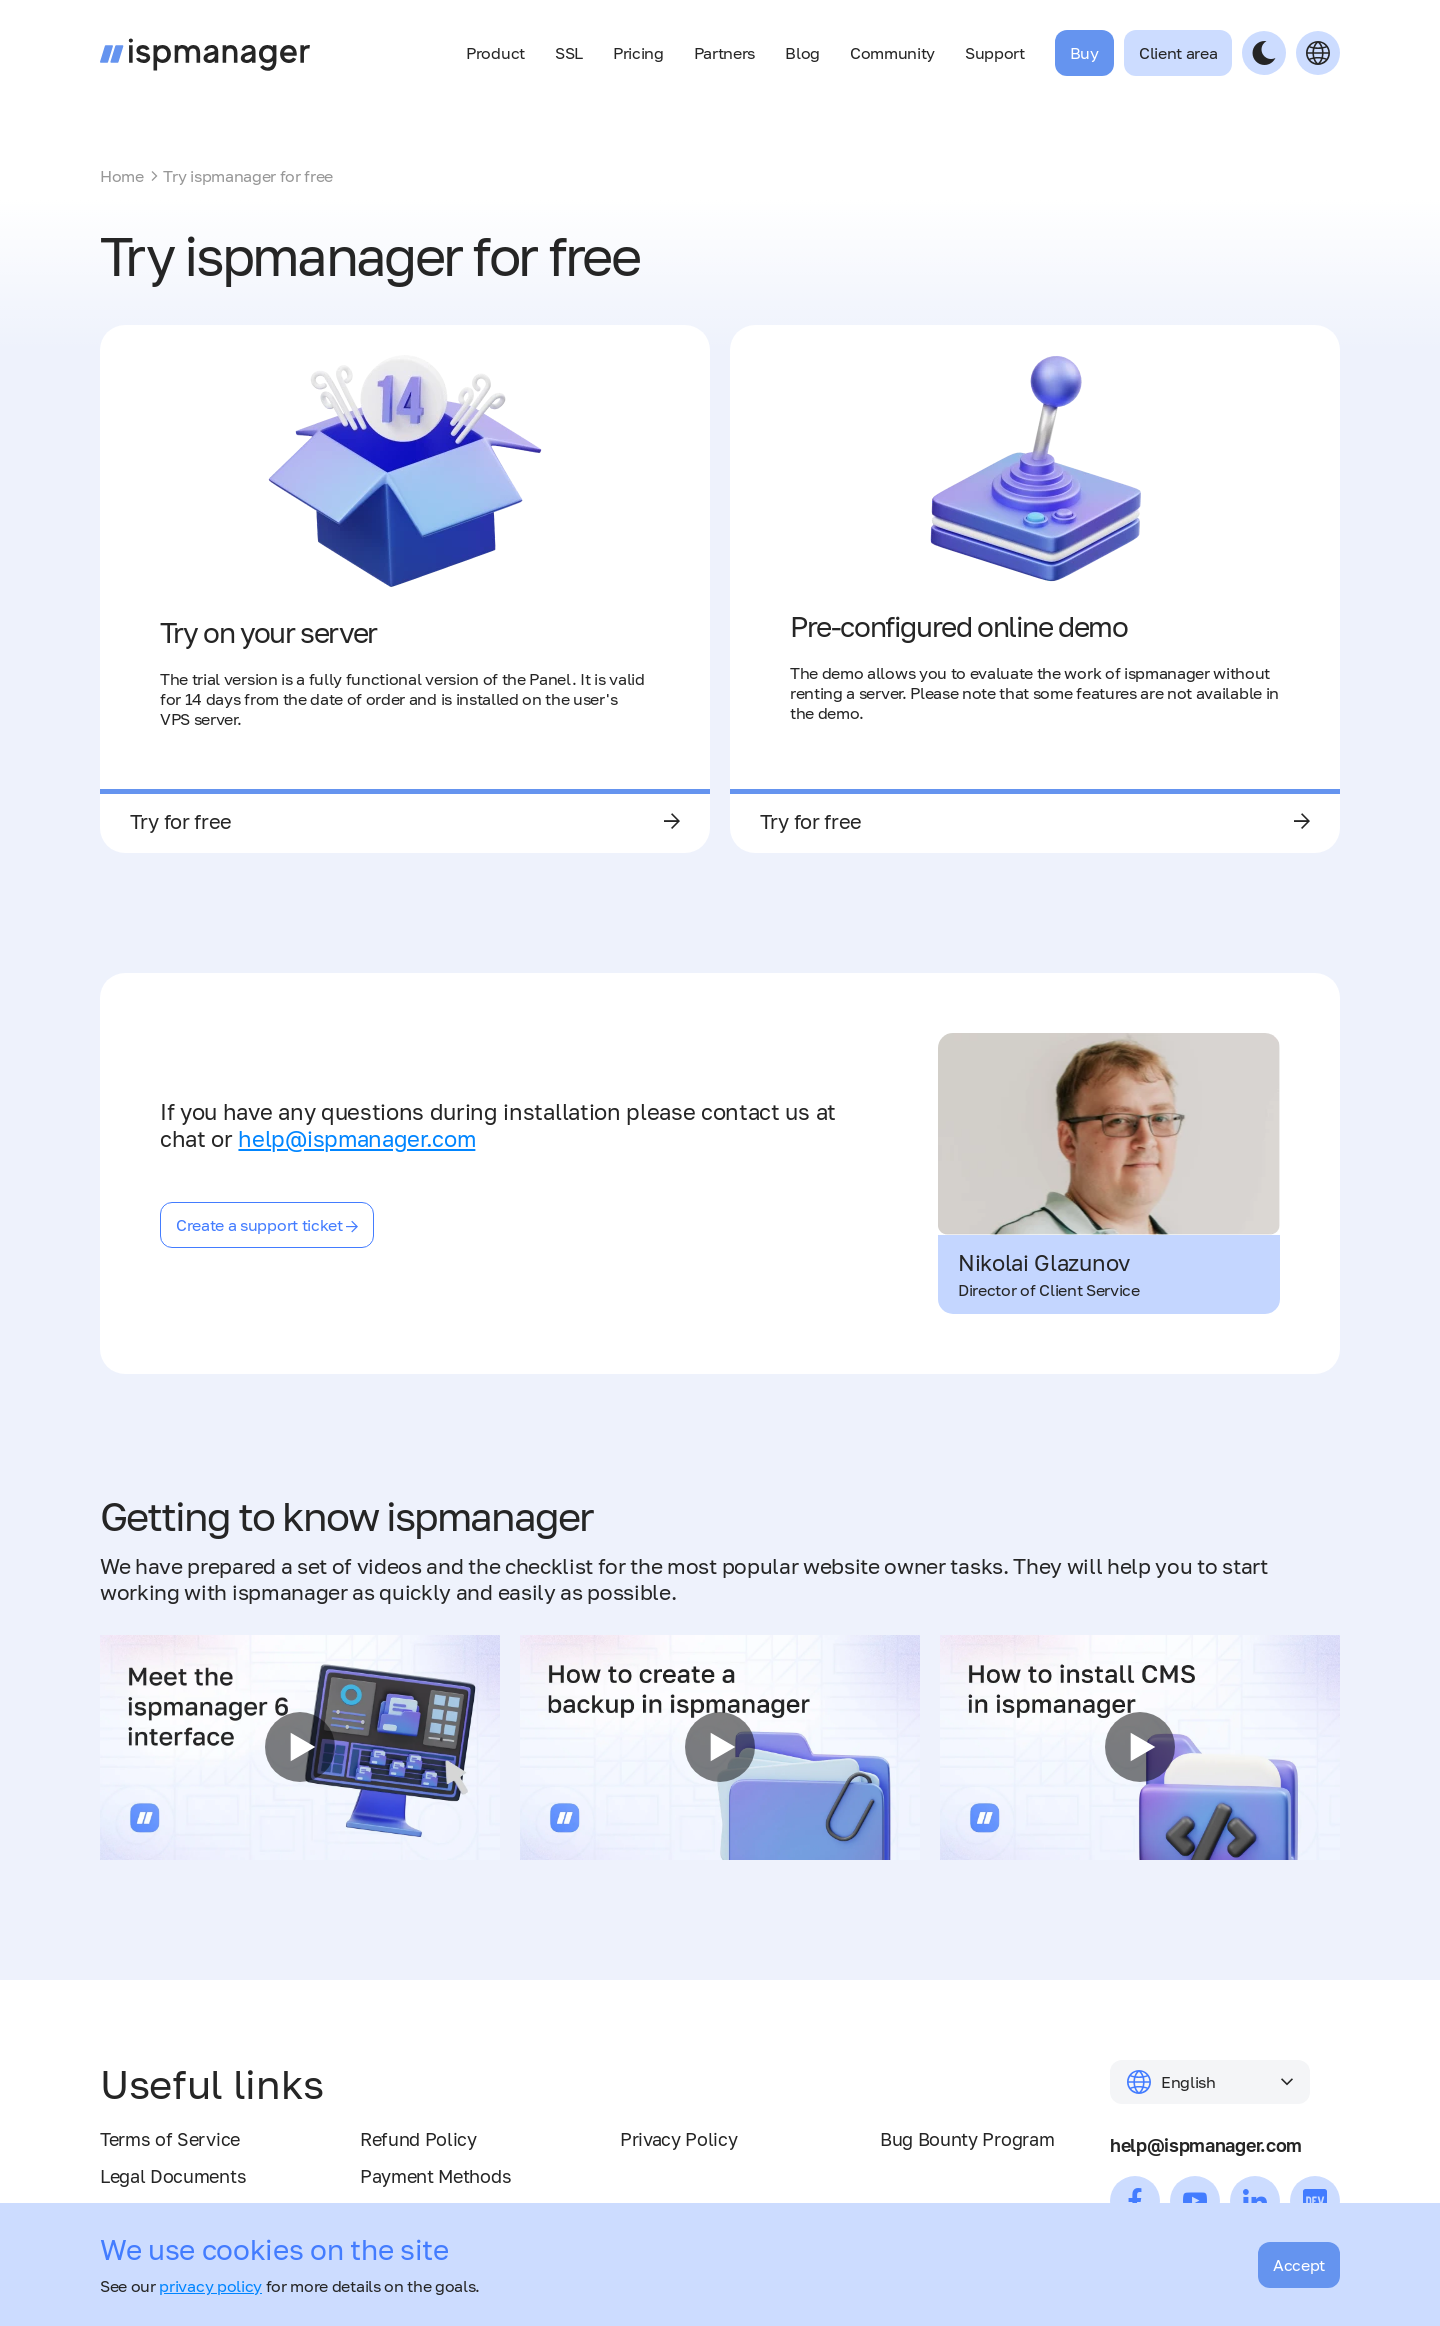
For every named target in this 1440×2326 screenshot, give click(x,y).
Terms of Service (170, 2139)
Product (495, 53)
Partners (724, 53)
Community (892, 53)
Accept (1299, 2265)
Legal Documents (173, 2176)
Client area (1178, 53)
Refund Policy (418, 2139)
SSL (569, 53)
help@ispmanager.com (356, 1138)
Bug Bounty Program (967, 2139)
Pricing (638, 53)
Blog (802, 53)
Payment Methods (435, 2176)
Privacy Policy (679, 2139)
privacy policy (210, 2286)
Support (995, 53)
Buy (1084, 53)
